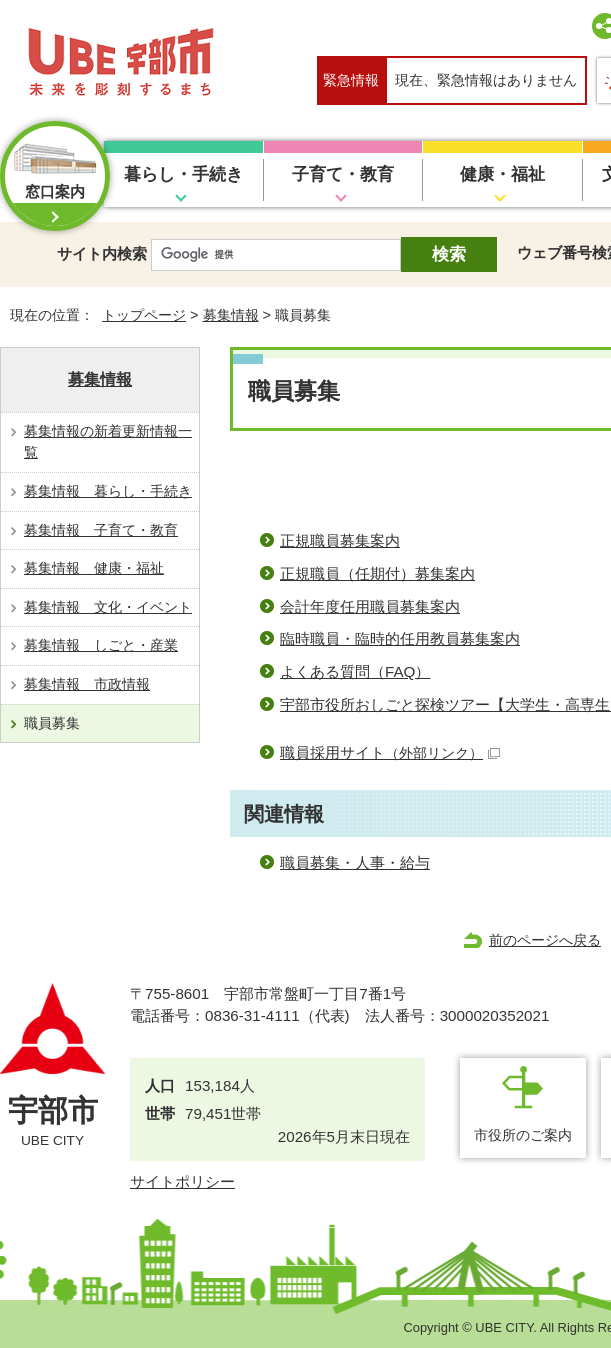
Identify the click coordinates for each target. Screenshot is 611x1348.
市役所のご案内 (523, 1135)
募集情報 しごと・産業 (101, 645)
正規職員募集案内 (340, 540)
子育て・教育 (343, 174)
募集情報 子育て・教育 (101, 530)
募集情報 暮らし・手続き (108, 491)
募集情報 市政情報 (87, 684)
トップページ (144, 315)
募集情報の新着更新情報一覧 (108, 442)
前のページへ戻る (545, 940)
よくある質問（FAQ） (355, 671)
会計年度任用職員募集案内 (370, 606)
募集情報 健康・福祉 (94, 568)
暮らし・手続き (183, 174)
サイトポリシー (182, 1181)
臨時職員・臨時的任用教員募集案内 (400, 638)
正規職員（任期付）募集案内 (377, 573)
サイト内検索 (102, 253)
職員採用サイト (390, 752)
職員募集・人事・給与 (355, 862)
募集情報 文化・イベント (108, 607)
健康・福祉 (502, 174)
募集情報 (231, 315)
